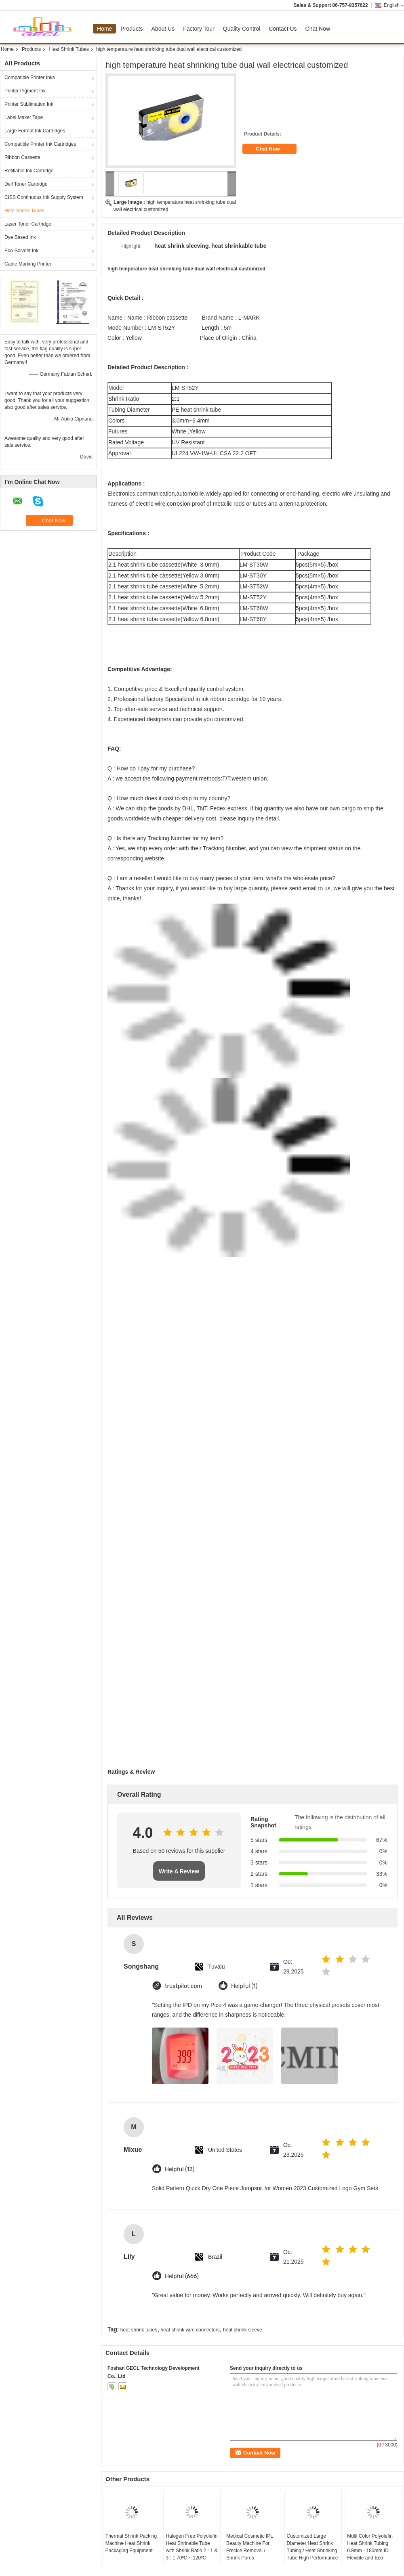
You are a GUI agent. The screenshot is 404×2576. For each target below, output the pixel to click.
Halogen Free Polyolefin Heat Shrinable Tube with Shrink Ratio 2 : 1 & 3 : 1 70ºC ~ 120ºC (191, 2547)
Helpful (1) (244, 1986)
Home (104, 28)
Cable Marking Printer (27, 264)
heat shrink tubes (138, 2330)
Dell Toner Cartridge (26, 184)
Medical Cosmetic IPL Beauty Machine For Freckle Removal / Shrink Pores (249, 2547)
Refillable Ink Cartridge (28, 171)
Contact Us (283, 28)
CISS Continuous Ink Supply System (43, 197)
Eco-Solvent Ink (21, 250)
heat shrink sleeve (242, 2330)
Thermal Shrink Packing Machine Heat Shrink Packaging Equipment (131, 2543)
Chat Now (317, 28)
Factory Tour (199, 28)
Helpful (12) (179, 2169)
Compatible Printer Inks (29, 77)
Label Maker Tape (23, 117)
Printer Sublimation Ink (28, 104)
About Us (163, 28)
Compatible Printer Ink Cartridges (40, 144)
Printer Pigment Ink (25, 91)
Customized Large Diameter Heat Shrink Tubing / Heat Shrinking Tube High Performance (312, 2547)
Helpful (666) (182, 2276)
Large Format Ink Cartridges (34, 131)
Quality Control (242, 28)
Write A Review (179, 1871)
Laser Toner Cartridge (27, 224)
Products (131, 28)
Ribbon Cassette (22, 157)
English (394, 5)
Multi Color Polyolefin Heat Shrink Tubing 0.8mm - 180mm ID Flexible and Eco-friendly (370, 2550)
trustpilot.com (183, 1986)
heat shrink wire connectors (190, 2330)
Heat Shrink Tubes (69, 49)
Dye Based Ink (20, 237)
